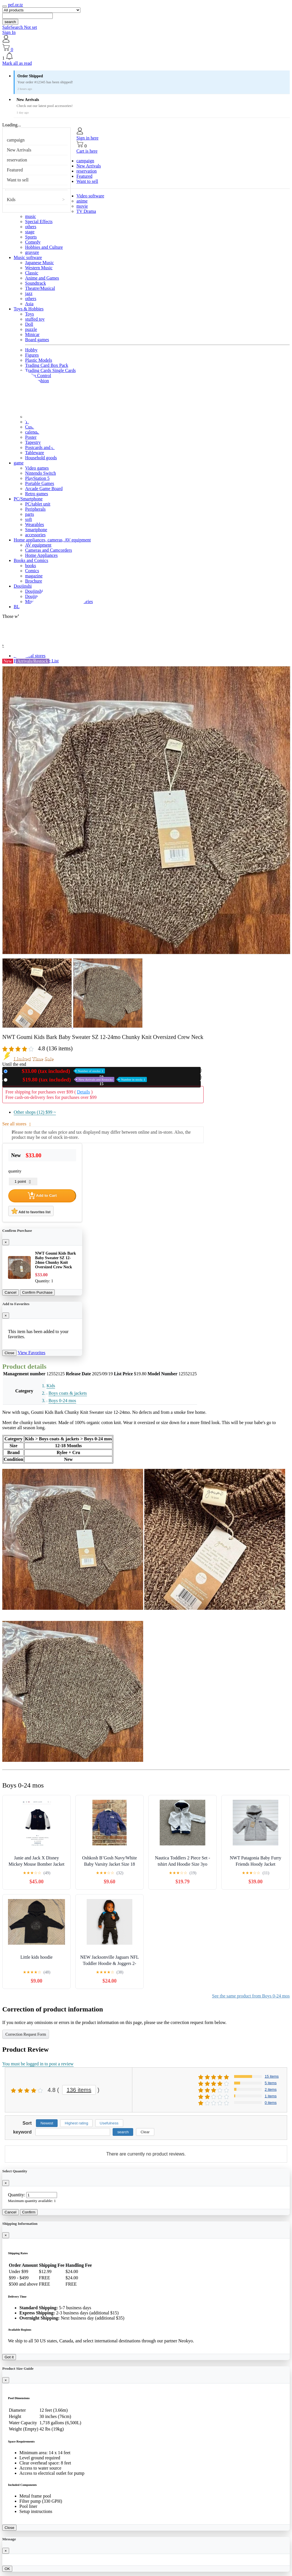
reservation (17, 159)
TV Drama (86, 211)
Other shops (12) (35, 1112)
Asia (29, 303)
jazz (29, 293)
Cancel (11, 1292)
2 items (271, 2089)
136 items (79, 2090)
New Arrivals (19, 149)
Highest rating (76, 2123)
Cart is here (87, 151)
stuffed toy (35, 319)
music (30, 216)
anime (82, 201)
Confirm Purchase (37, 1292)
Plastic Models (38, 360)
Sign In (9, 32)
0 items (271, 2102)
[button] (146, 56)
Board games (37, 339)
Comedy (32, 242)
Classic (31, 272)
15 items (272, 2076)
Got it (9, 2357)
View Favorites (31, 1352)
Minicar (32, 334)
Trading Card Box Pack (46, 365)
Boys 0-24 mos (62, 1400)
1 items (271, 2096)
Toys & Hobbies (29, 308)
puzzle (31, 329)
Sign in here (87, 138)
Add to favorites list (30, 1211)
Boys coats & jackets (67, 1393)
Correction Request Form (25, 2034)
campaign (16, 140)
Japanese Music (39, 262)
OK (7, 2569)
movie (82, 206)
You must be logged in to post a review (38, 2063)
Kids (11, 199)
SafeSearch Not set (19, 27)
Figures (32, 355)
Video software (90, 195)
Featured (15, 169)
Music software (28, 257)
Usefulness (109, 2123)
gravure (32, 252)
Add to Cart (42, 1195)
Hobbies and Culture (44, 247)
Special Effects (38, 221)
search (10, 22)
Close (9, 1353)
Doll (29, 324)
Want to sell (18, 179)
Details (83, 1091)
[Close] (5, 1242)
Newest (46, 2123)
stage (30, 231)
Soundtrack (35, 283)
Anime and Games (42, 278)
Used (78, 1079)
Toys (29, 314)
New (57, 1071)
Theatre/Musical (40, 288)
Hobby (31, 349)
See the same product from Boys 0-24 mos (251, 1995)
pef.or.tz (15, 4)
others (30, 226)
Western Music (38, 267)
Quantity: (16, 2194)
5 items (271, 2083)
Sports (31, 236)
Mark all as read (17, 63)
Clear (145, 2132)
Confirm (29, 2212)
